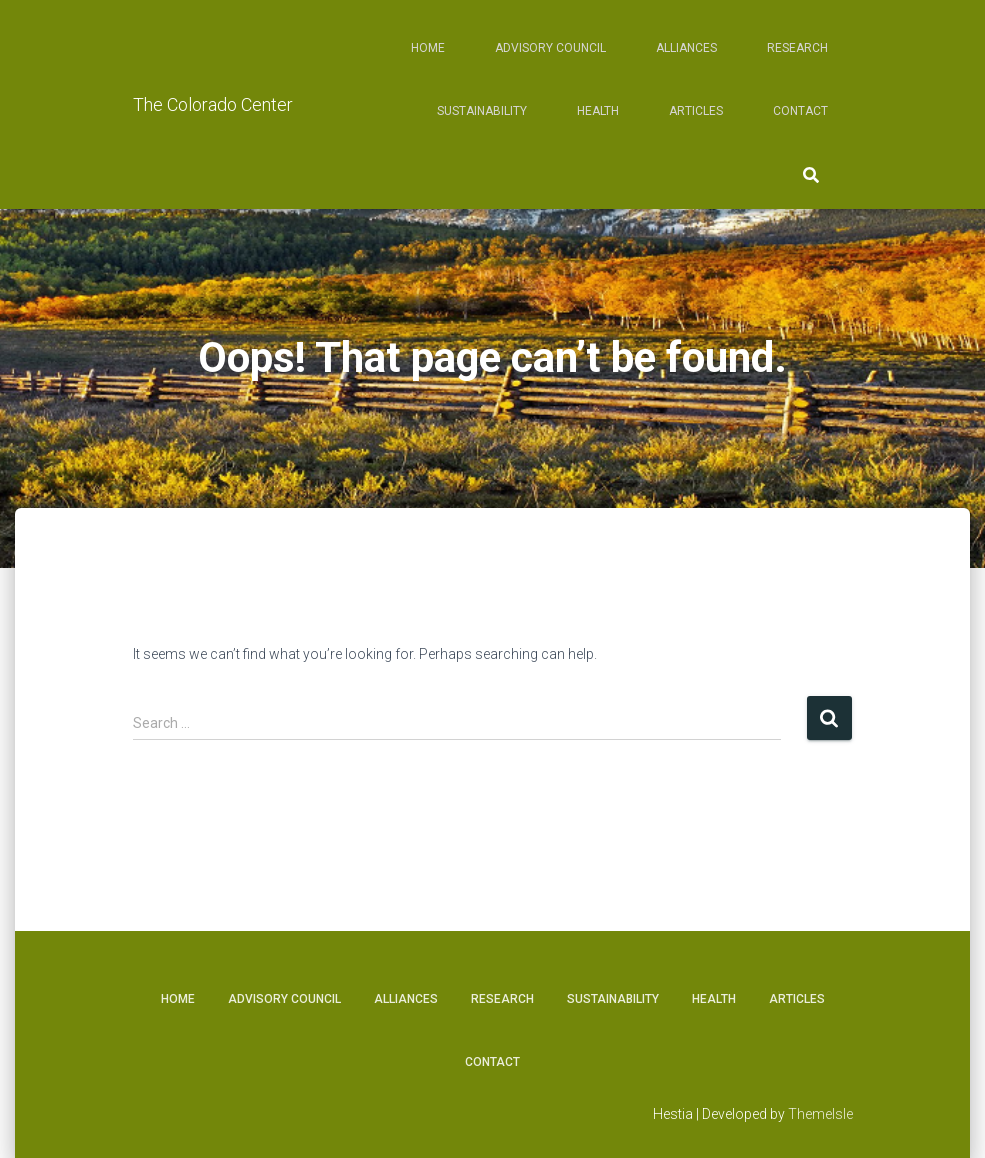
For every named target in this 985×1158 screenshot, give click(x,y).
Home (428, 48)
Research (797, 48)
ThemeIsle (820, 1114)
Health (598, 111)
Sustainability (482, 111)
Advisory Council (550, 48)
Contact (800, 111)
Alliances (686, 48)
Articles (696, 111)
